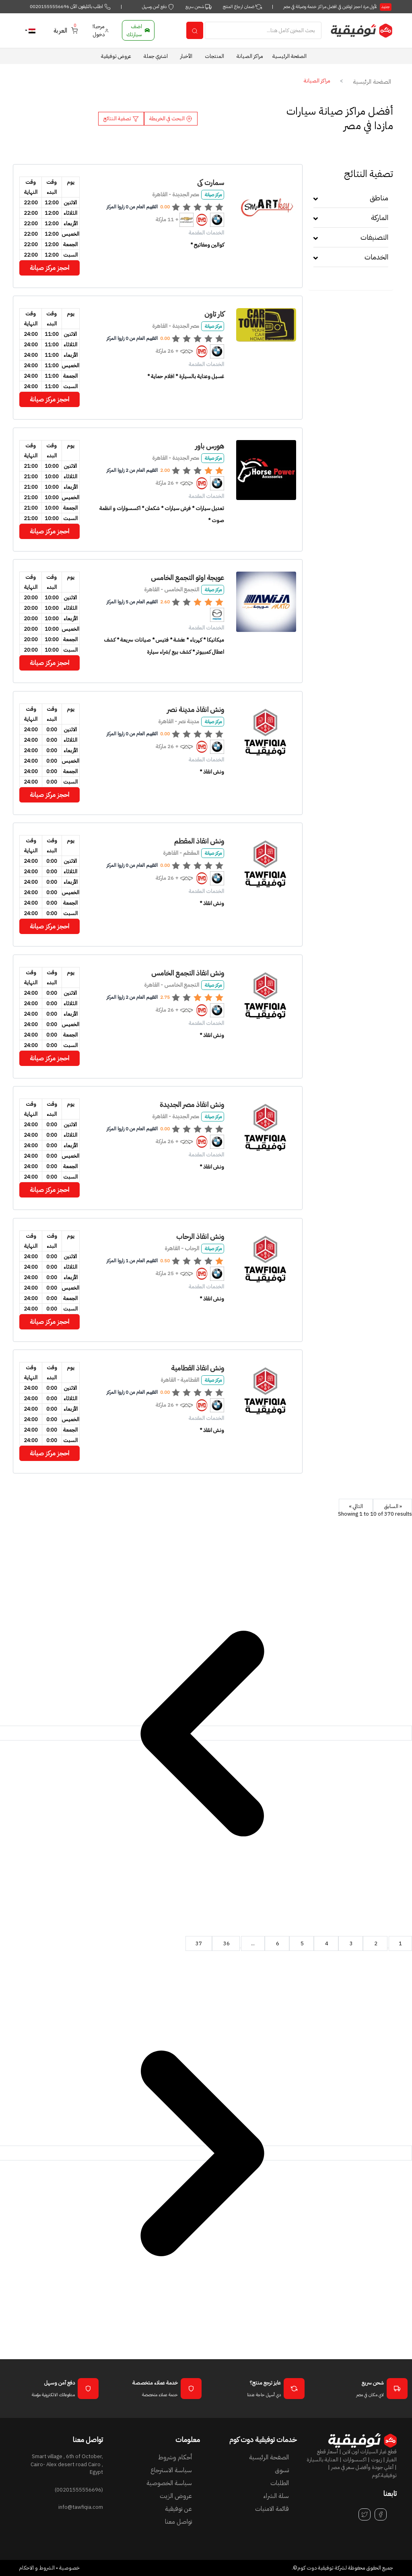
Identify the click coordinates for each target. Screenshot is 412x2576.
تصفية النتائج (121, 118)
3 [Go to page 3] (350, 1943)
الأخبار (186, 56)
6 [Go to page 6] (277, 1943)
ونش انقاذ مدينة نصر (195, 709)
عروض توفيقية (116, 56)
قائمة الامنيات (272, 2509)
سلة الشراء (276, 2496)
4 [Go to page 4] (326, 1943)
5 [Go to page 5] (301, 1943)
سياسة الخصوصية (169, 2483)
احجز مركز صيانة (49, 268)
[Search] (263, 30)
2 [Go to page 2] (375, 1943)
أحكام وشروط (175, 2457)
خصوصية (69, 2568)
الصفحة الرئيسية (289, 56)
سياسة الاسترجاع (171, 2470)
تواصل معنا (178, 2522)
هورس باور (209, 445)
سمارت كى (210, 182)
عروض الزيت (176, 2496)
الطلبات (279, 2483)
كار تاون (214, 314)
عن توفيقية (178, 2509)
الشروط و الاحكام (37, 2568)
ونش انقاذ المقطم (199, 840)
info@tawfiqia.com (80, 2507)
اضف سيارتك (139, 30)
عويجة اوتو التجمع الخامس (187, 577)
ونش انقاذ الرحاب (200, 1236)
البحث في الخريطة (170, 118)
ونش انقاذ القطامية (197, 1367)
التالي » (356, 1506)
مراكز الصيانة (250, 56)
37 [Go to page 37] (199, 1943)
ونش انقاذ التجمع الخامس (187, 972)
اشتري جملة (156, 56)
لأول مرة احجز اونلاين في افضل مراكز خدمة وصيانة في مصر (337, 6)
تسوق (282, 2470)
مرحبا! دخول (101, 30)
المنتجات (214, 56)
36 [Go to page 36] (226, 1943)
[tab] (350, 200)
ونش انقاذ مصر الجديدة (192, 1104)
